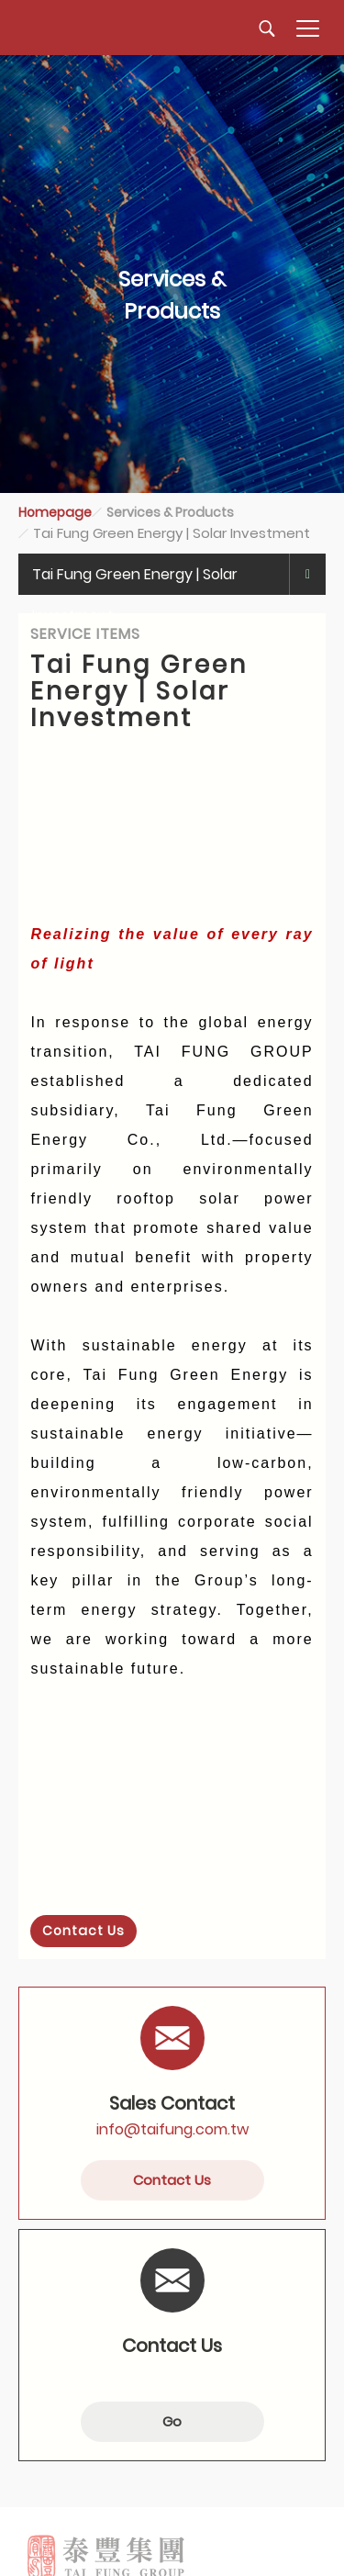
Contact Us (83, 1930)
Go (172, 2421)
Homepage (55, 512)
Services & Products (170, 512)
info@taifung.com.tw (172, 2129)
